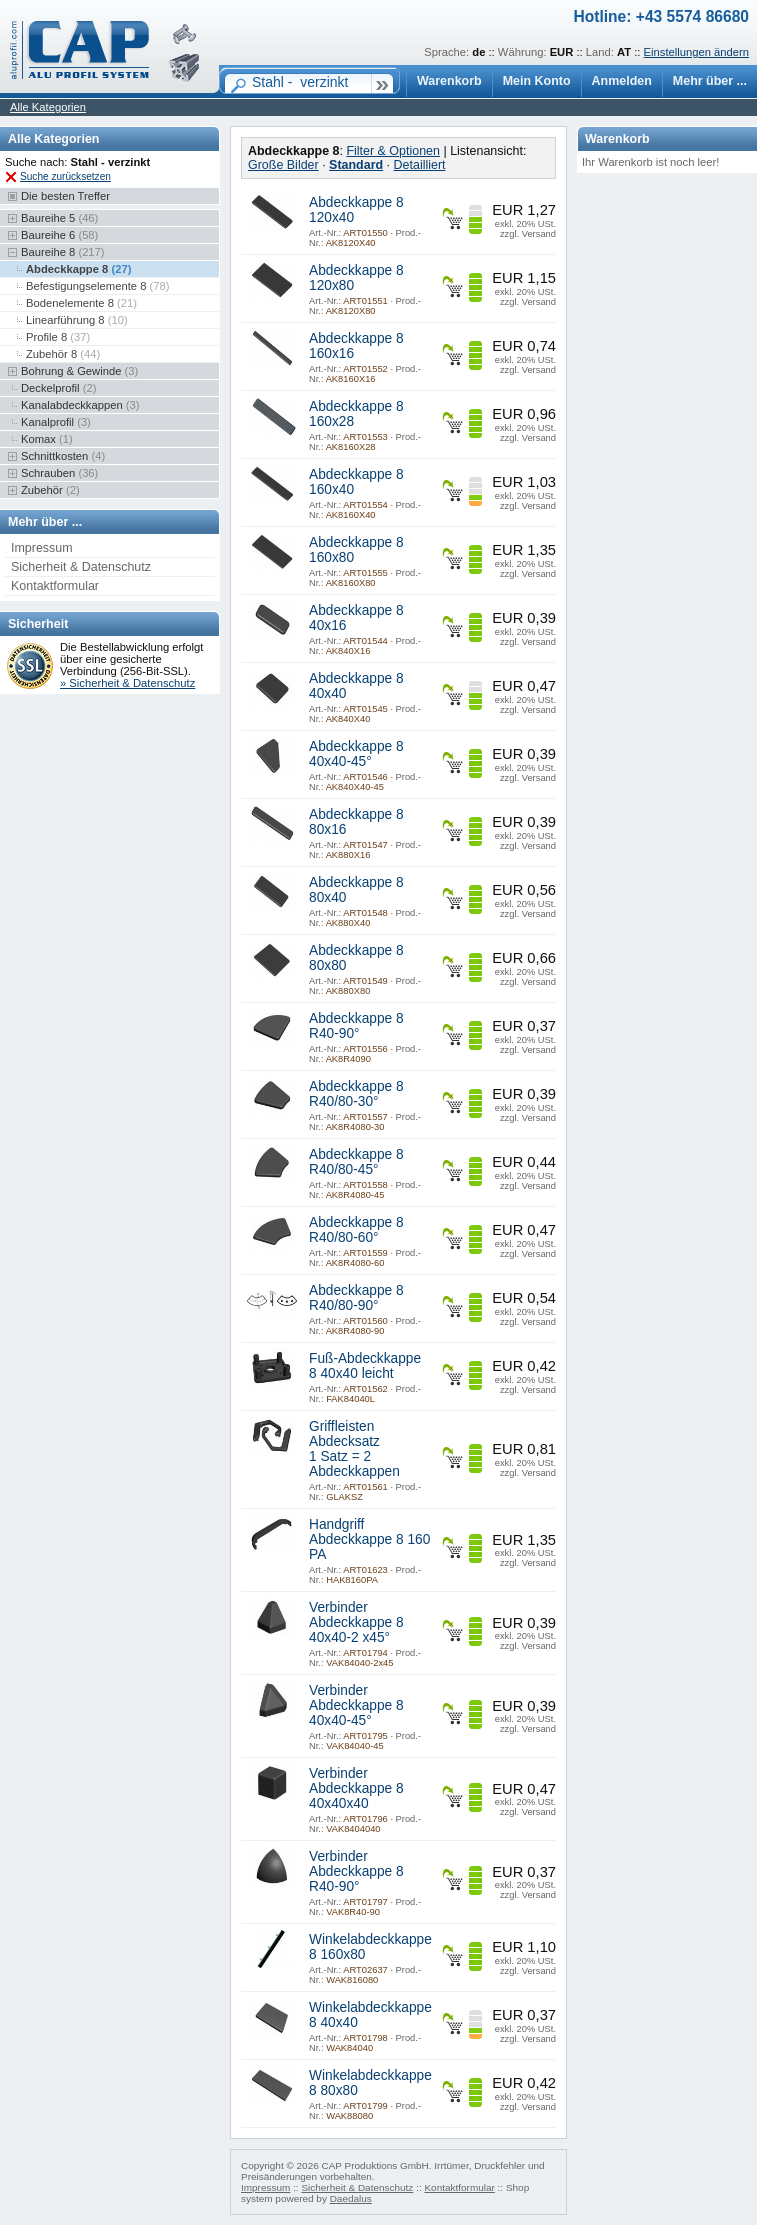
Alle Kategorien (48, 107)
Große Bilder (283, 165)
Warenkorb (449, 81)
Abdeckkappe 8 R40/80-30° (356, 1094)
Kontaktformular (55, 586)
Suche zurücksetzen (65, 176)
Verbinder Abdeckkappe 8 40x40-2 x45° (356, 1622)
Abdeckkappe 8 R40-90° (356, 1026)
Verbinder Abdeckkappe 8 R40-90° (356, 1871)
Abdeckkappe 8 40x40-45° (356, 754)
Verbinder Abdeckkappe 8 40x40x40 (356, 1788)
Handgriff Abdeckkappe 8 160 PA (369, 1539)
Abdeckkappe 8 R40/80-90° (356, 1298)
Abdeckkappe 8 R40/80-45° (356, 1162)
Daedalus (351, 2198)
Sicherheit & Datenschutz (81, 567)
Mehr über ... (710, 81)
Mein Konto (537, 81)
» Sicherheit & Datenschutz (127, 683)
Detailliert (420, 165)
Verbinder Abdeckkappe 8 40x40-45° (356, 1705)
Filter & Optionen (393, 151)
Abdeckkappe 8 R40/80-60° (356, 1230)
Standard (356, 165)
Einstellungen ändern (696, 52)
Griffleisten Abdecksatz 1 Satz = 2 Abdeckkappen (354, 1449)
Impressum (42, 548)
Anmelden (622, 81)
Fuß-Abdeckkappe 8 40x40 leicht (365, 1366)
